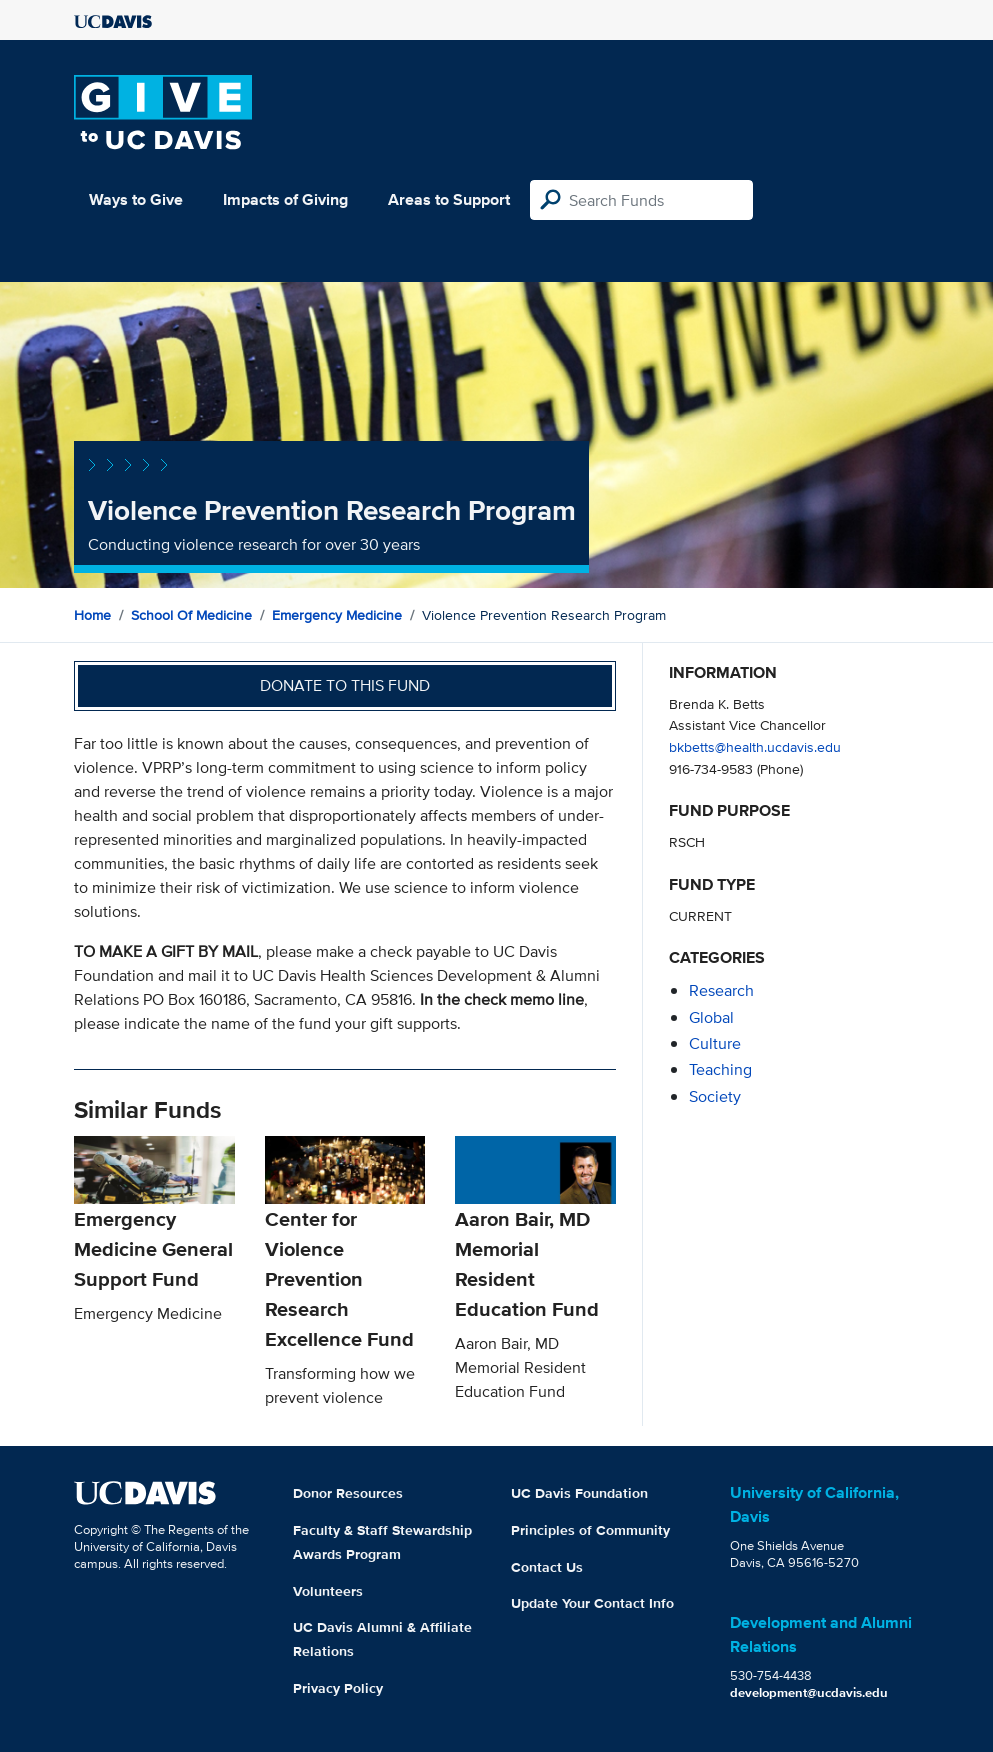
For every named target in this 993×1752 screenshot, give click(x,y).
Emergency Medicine (337, 615)
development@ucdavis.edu (809, 1692)
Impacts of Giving (285, 199)
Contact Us (547, 1567)
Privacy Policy (338, 1688)
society (715, 1096)
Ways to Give (136, 199)
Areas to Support (449, 199)
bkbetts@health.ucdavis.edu (755, 746)
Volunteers (328, 1591)
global (711, 1017)
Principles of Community (590, 1530)
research (721, 990)
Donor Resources (348, 1493)
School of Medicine (191, 615)
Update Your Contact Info (592, 1603)
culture (715, 1043)
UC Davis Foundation (579, 1493)
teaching (720, 1069)
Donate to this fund (345, 685)
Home (92, 615)
